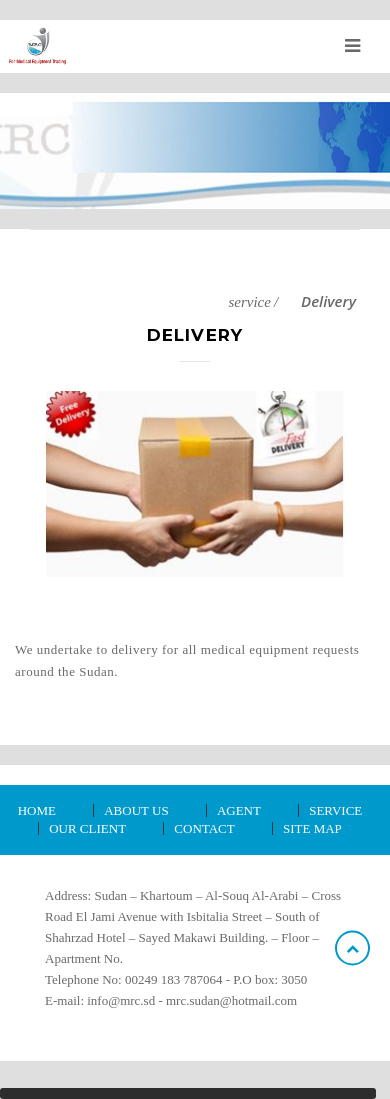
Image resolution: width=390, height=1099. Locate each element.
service (249, 302)
